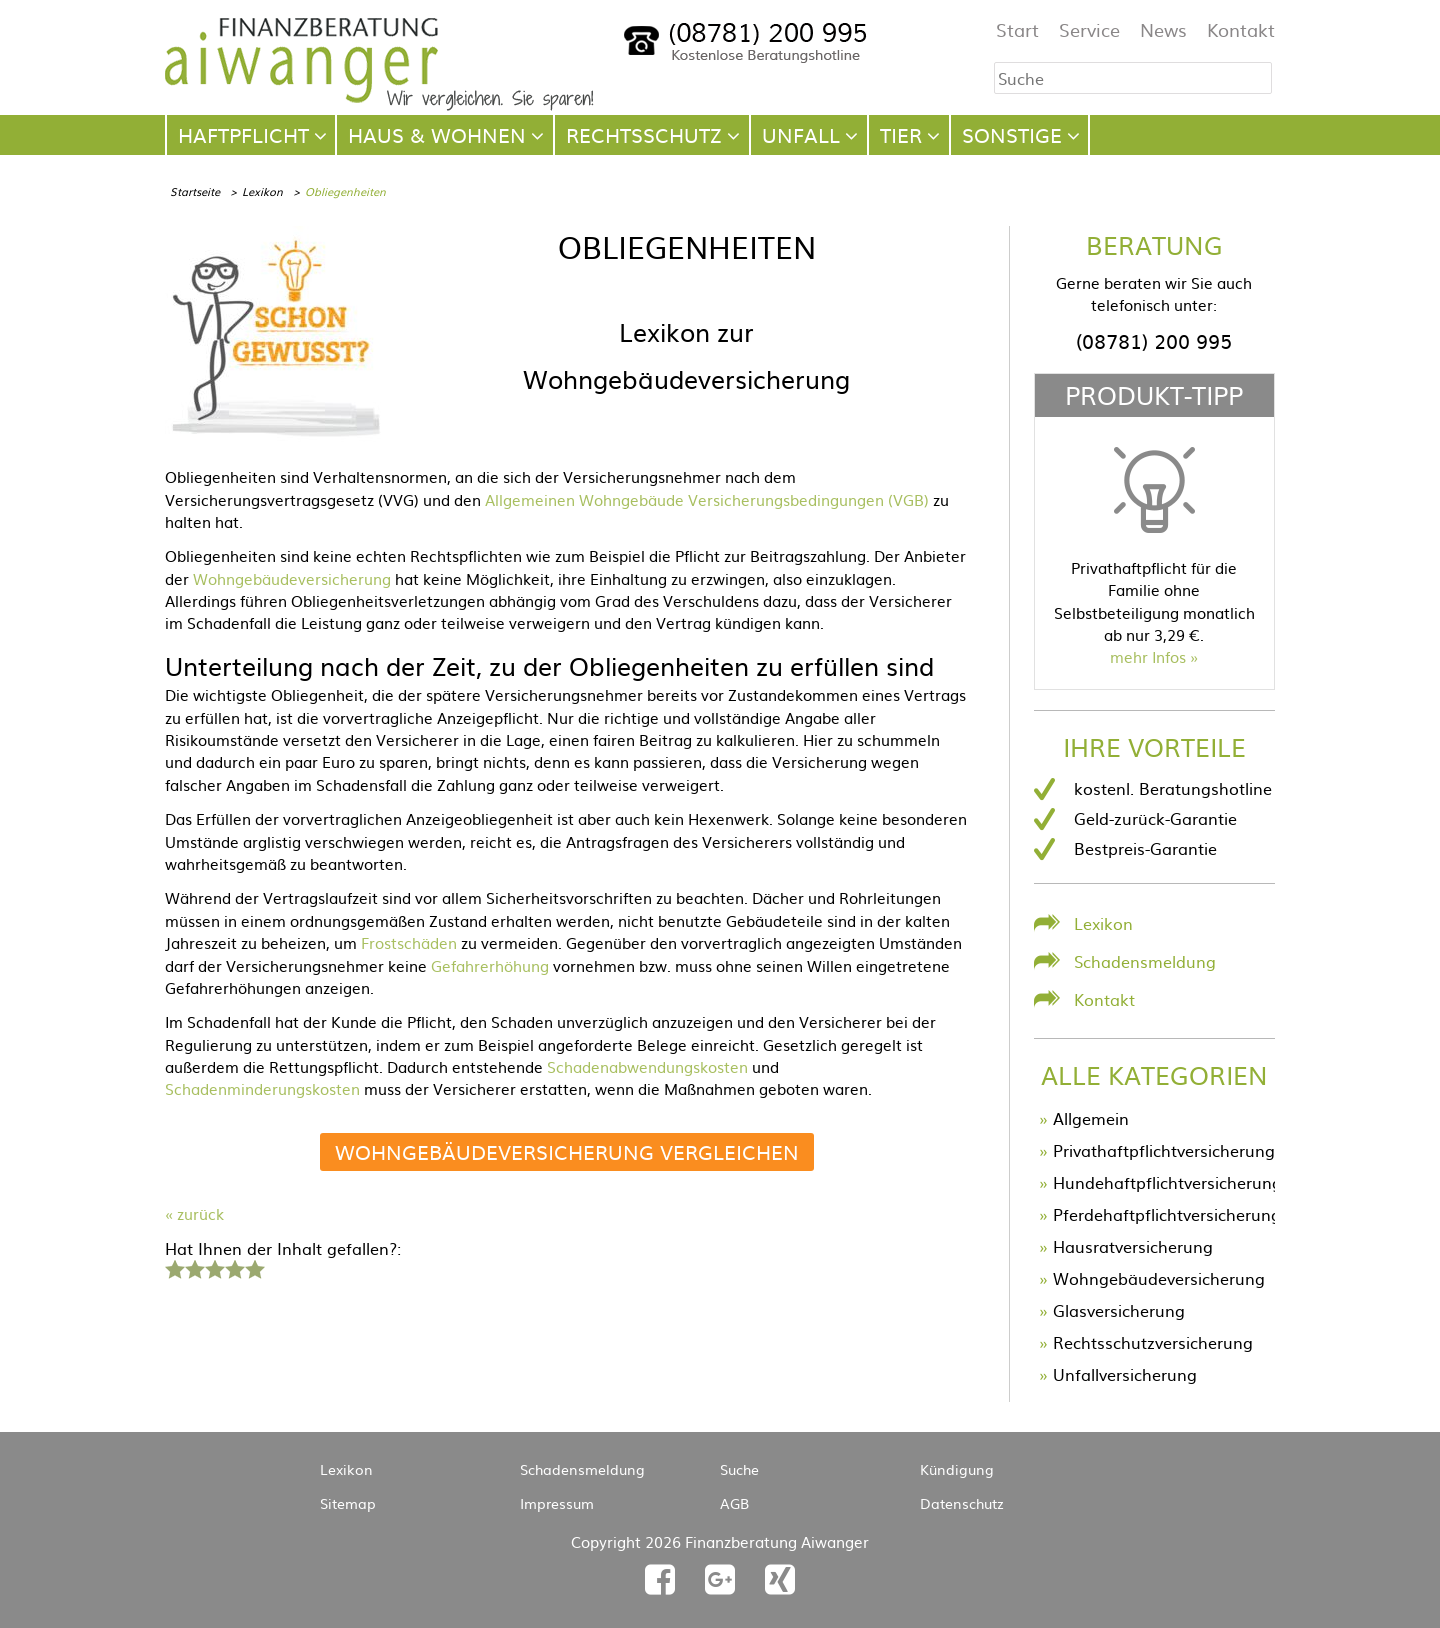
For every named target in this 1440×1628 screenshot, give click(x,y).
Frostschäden (409, 942)
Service (1089, 29)
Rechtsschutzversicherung (1153, 1342)
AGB (734, 1503)
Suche (739, 1469)
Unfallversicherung (1125, 1374)
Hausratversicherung (1133, 1246)
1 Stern (172, 1267)
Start (1017, 29)
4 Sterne (234, 1267)
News (1163, 29)
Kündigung (957, 1469)
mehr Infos (1148, 656)
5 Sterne (254, 1267)
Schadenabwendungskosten (647, 1066)
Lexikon (262, 191)
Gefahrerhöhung (490, 965)
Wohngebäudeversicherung (292, 578)
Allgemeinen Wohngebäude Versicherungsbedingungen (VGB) (707, 499)
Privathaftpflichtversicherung (1164, 1150)
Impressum (557, 1503)
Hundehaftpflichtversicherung (1167, 1182)
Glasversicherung (1119, 1310)
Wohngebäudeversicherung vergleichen (567, 1151)
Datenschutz (962, 1503)
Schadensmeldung (1145, 961)
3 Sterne (214, 1267)
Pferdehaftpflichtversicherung (1167, 1214)
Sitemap (348, 1503)
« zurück (194, 1213)
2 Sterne (194, 1267)
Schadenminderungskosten (262, 1088)
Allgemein (1091, 1118)
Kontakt (1241, 29)
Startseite (195, 191)
